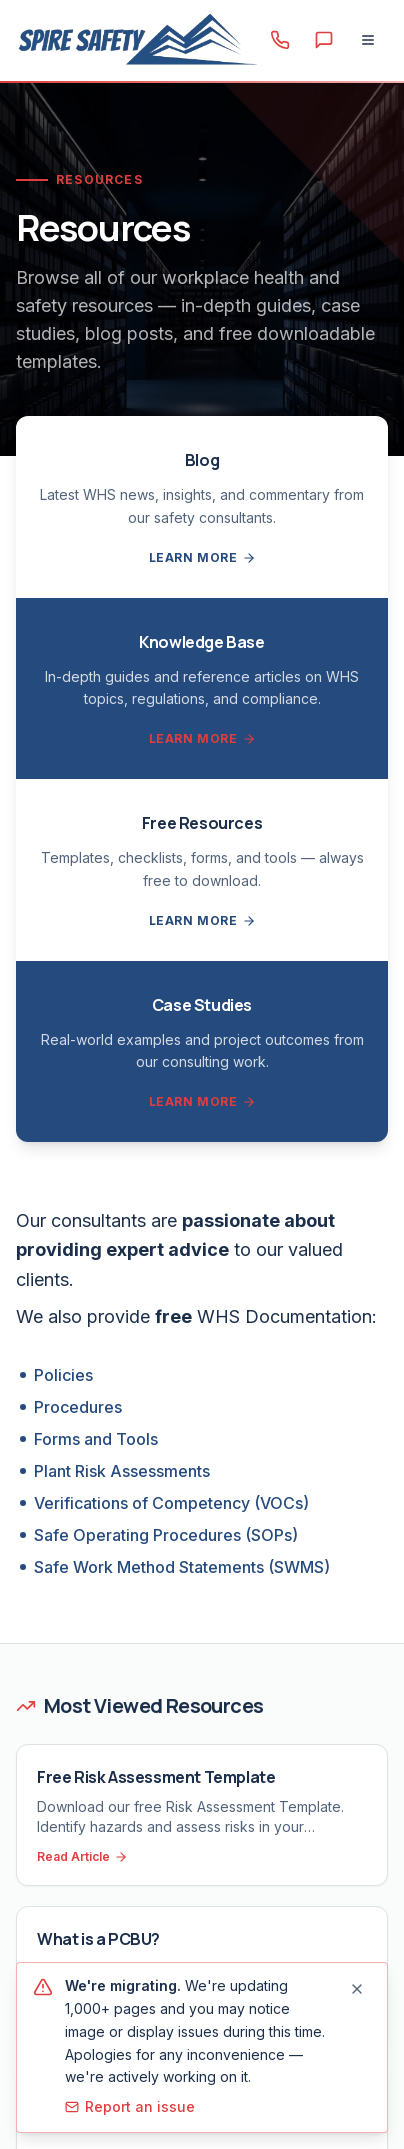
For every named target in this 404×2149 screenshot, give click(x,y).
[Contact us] (324, 40)
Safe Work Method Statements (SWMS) (182, 1567)
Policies (63, 1375)
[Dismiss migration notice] (357, 1989)
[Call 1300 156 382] (280, 40)
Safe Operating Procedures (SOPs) (166, 1535)
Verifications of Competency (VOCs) (171, 1503)
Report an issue (130, 2106)
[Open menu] (368, 40)
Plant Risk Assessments (122, 1471)
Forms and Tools (96, 1439)
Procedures (78, 1407)
